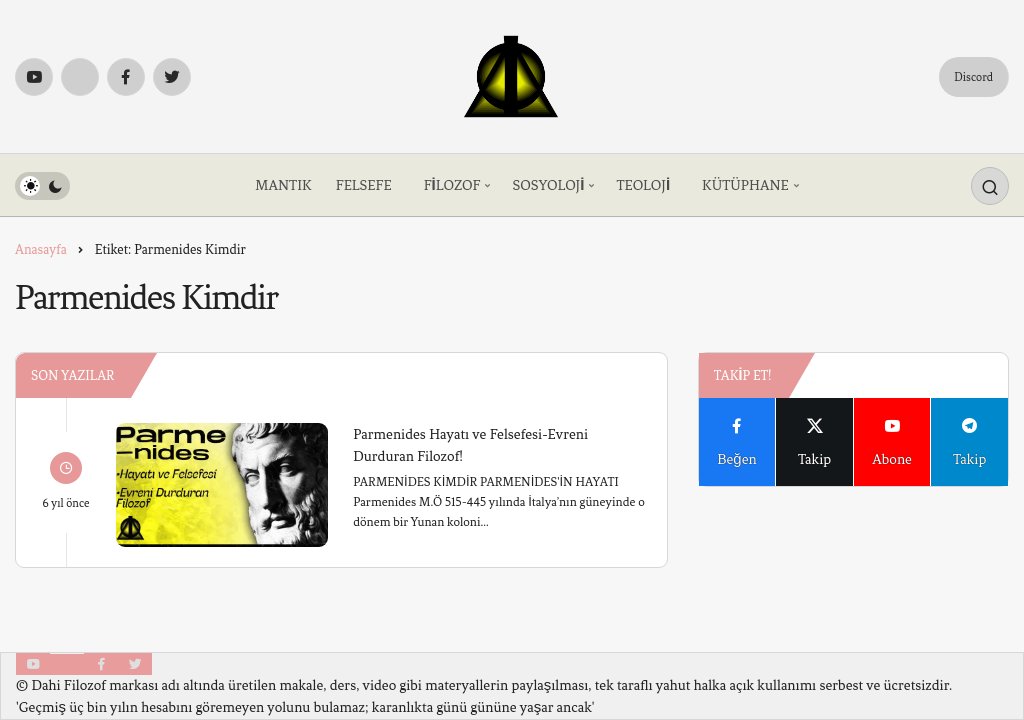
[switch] (42, 186)
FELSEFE (364, 185)
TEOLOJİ (643, 185)
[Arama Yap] (990, 186)
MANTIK (283, 185)
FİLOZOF (452, 185)
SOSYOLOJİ (548, 185)
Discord (973, 77)
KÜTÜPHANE (745, 185)
